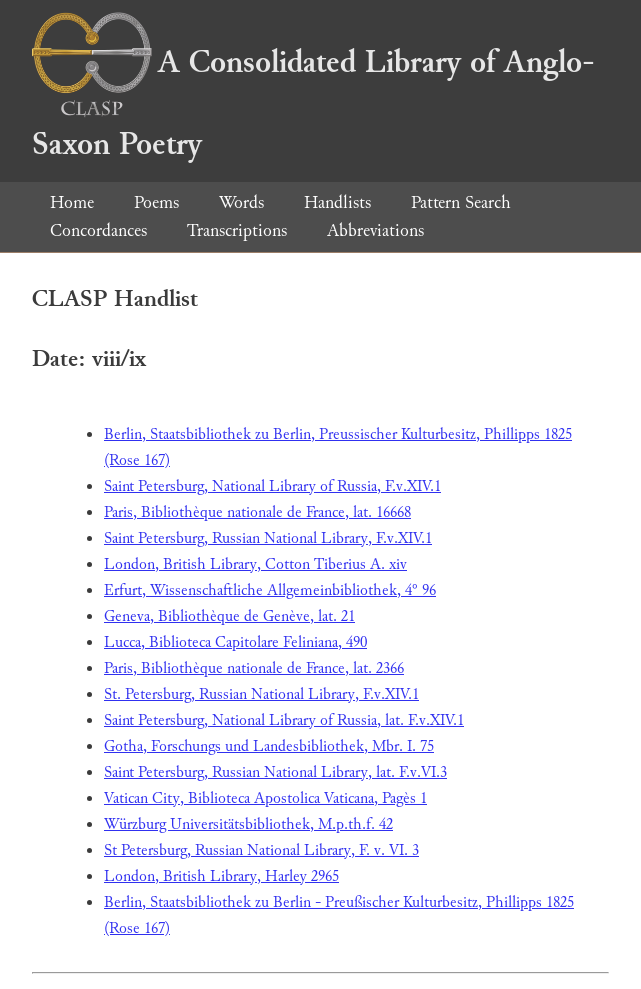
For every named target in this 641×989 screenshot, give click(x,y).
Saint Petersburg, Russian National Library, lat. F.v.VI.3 (275, 772)
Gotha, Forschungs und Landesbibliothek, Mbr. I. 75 (269, 746)
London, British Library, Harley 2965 (221, 876)
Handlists (337, 202)
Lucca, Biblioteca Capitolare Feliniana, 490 (235, 642)
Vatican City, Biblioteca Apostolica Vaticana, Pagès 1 (265, 798)
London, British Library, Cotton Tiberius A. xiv (255, 564)
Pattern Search (461, 202)
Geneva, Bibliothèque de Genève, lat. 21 (229, 616)
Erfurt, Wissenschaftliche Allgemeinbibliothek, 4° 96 (270, 590)
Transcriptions (237, 230)
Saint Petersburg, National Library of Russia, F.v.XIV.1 (272, 486)
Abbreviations (375, 230)
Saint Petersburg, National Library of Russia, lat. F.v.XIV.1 (284, 720)
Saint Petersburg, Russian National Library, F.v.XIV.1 (268, 538)
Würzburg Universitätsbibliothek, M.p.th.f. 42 (248, 824)
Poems (156, 202)
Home (72, 202)
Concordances (98, 230)
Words (241, 202)
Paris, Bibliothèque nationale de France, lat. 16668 (257, 512)
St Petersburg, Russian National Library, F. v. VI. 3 (261, 850)
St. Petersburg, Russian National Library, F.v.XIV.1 (261, 694)
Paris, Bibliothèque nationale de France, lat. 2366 (254, 668)
